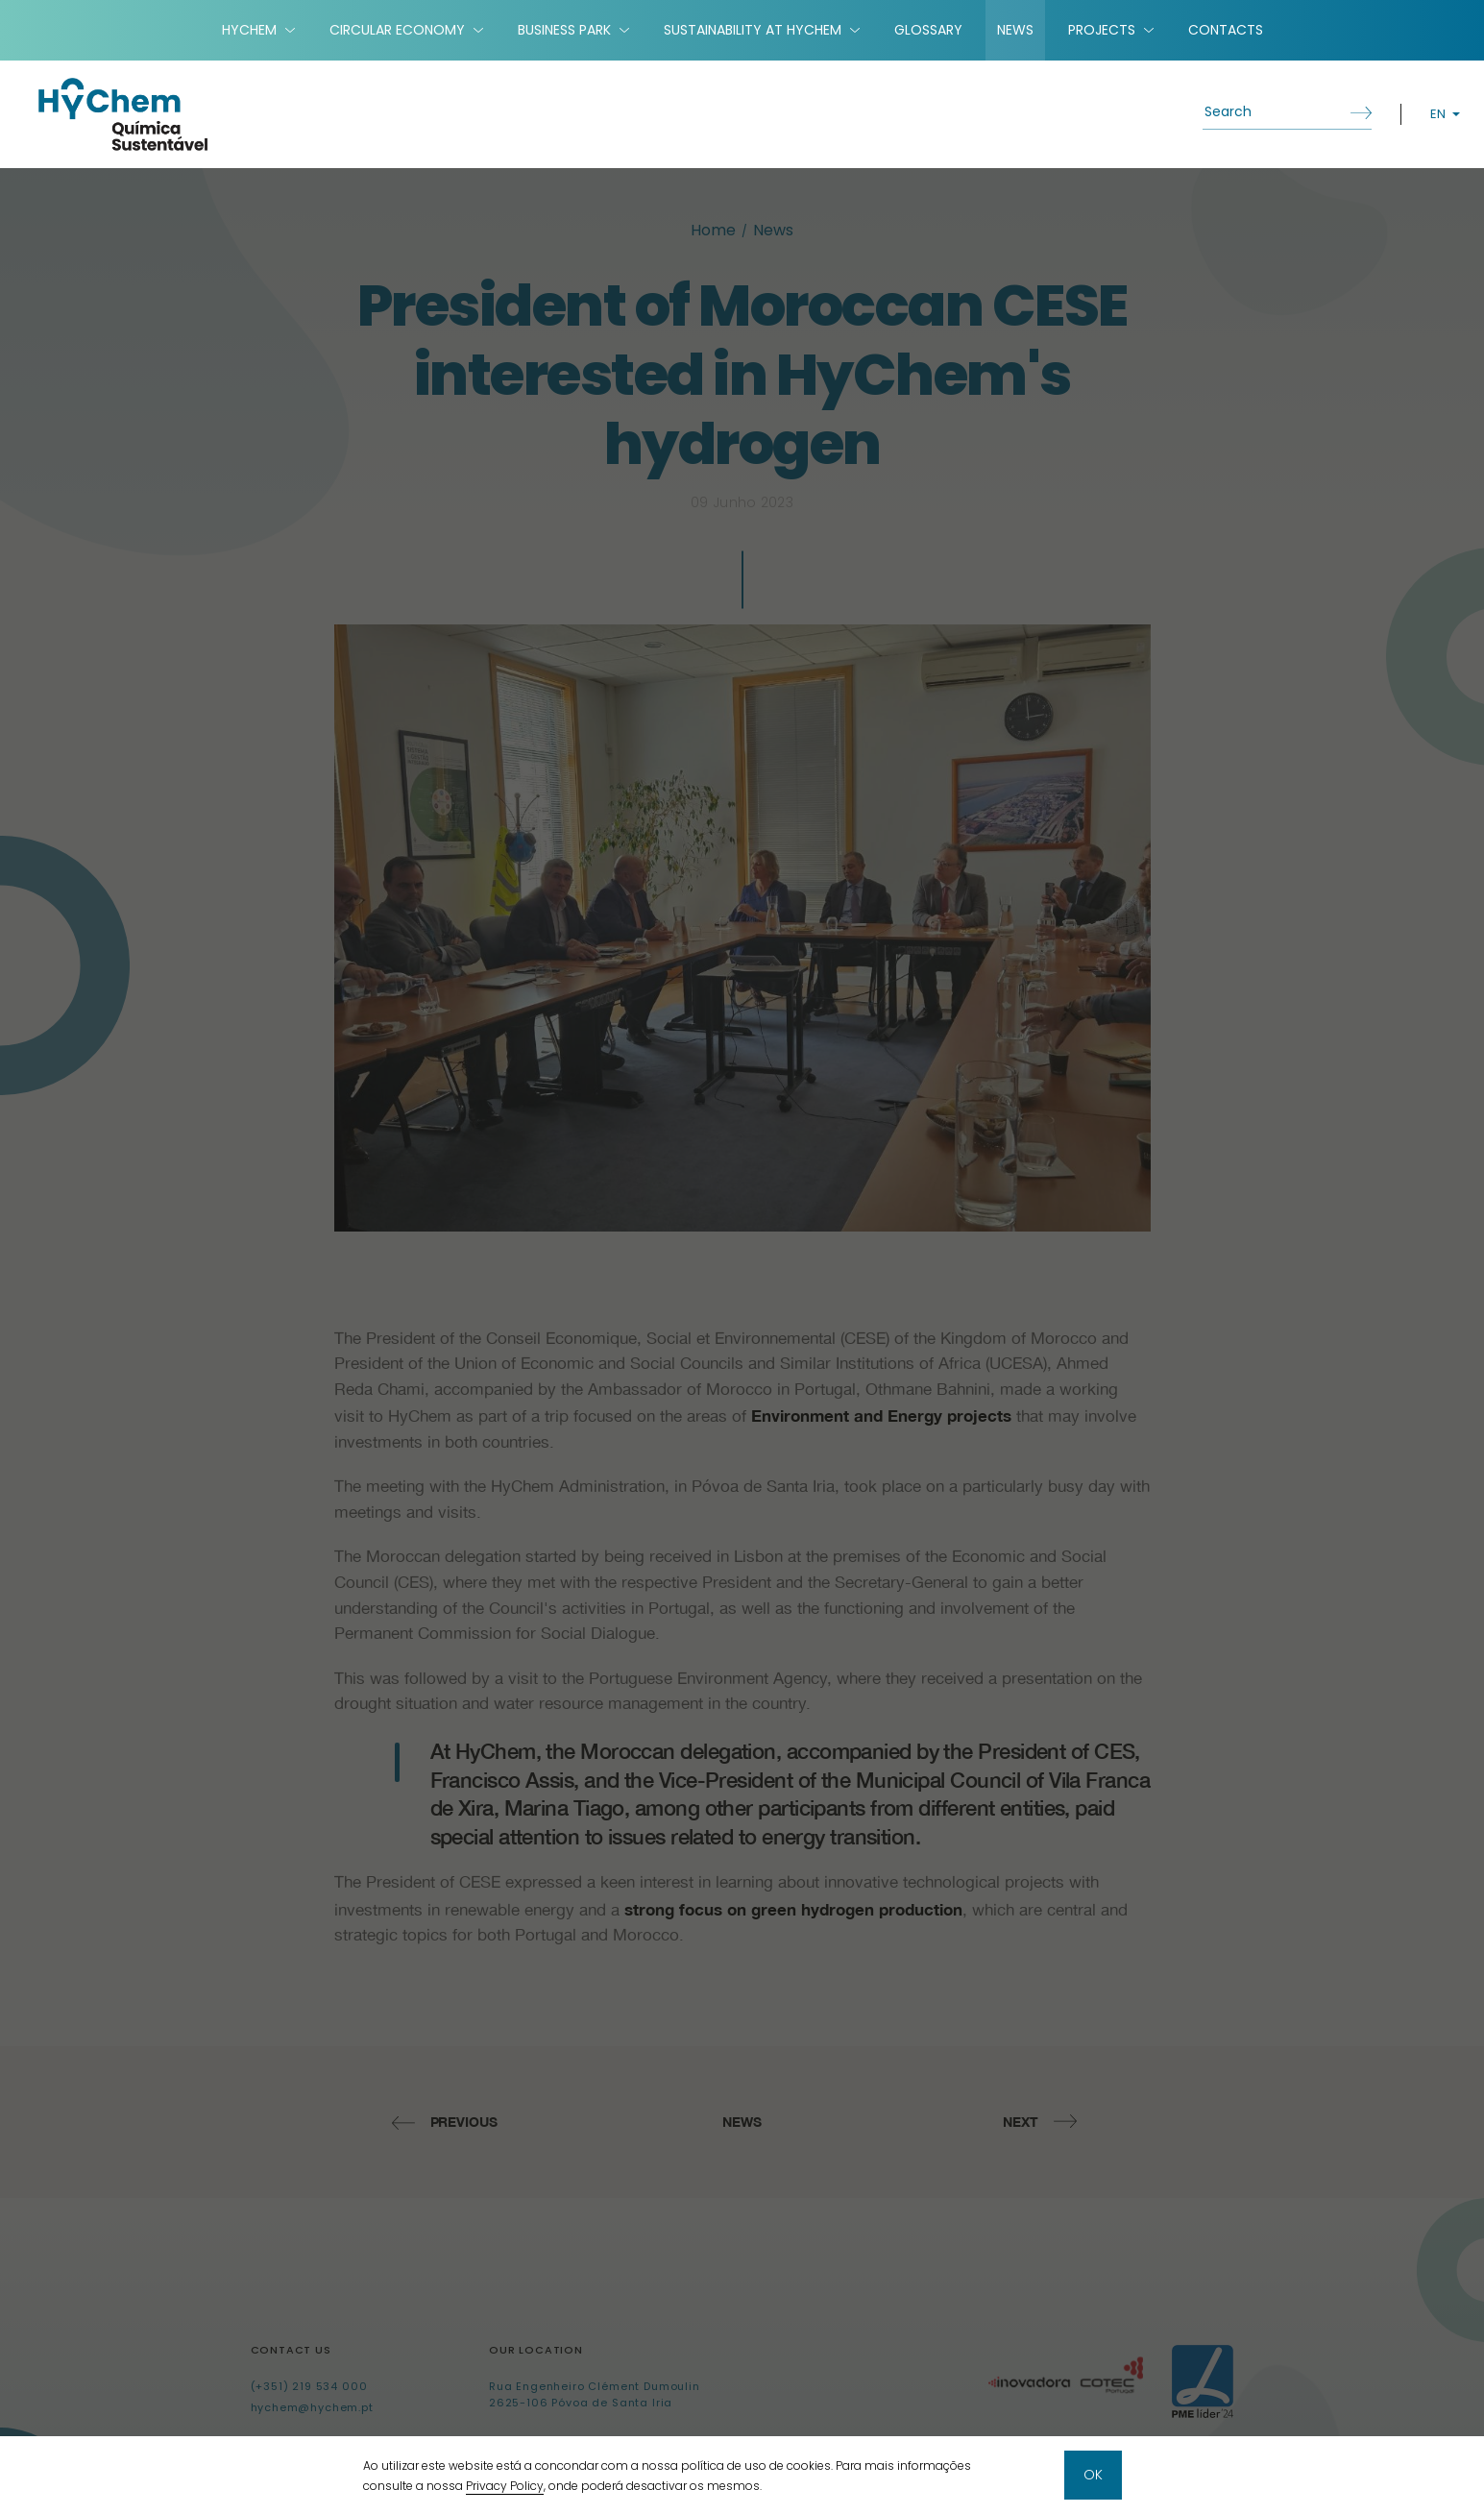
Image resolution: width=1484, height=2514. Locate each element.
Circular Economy (397, 29)
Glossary (928, 29)
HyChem (249, 29)
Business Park (564, 29)
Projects (1101, 29)
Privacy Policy (505, 2485)
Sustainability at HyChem (752, 29)
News (1015, 29)
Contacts (1225, 29)
